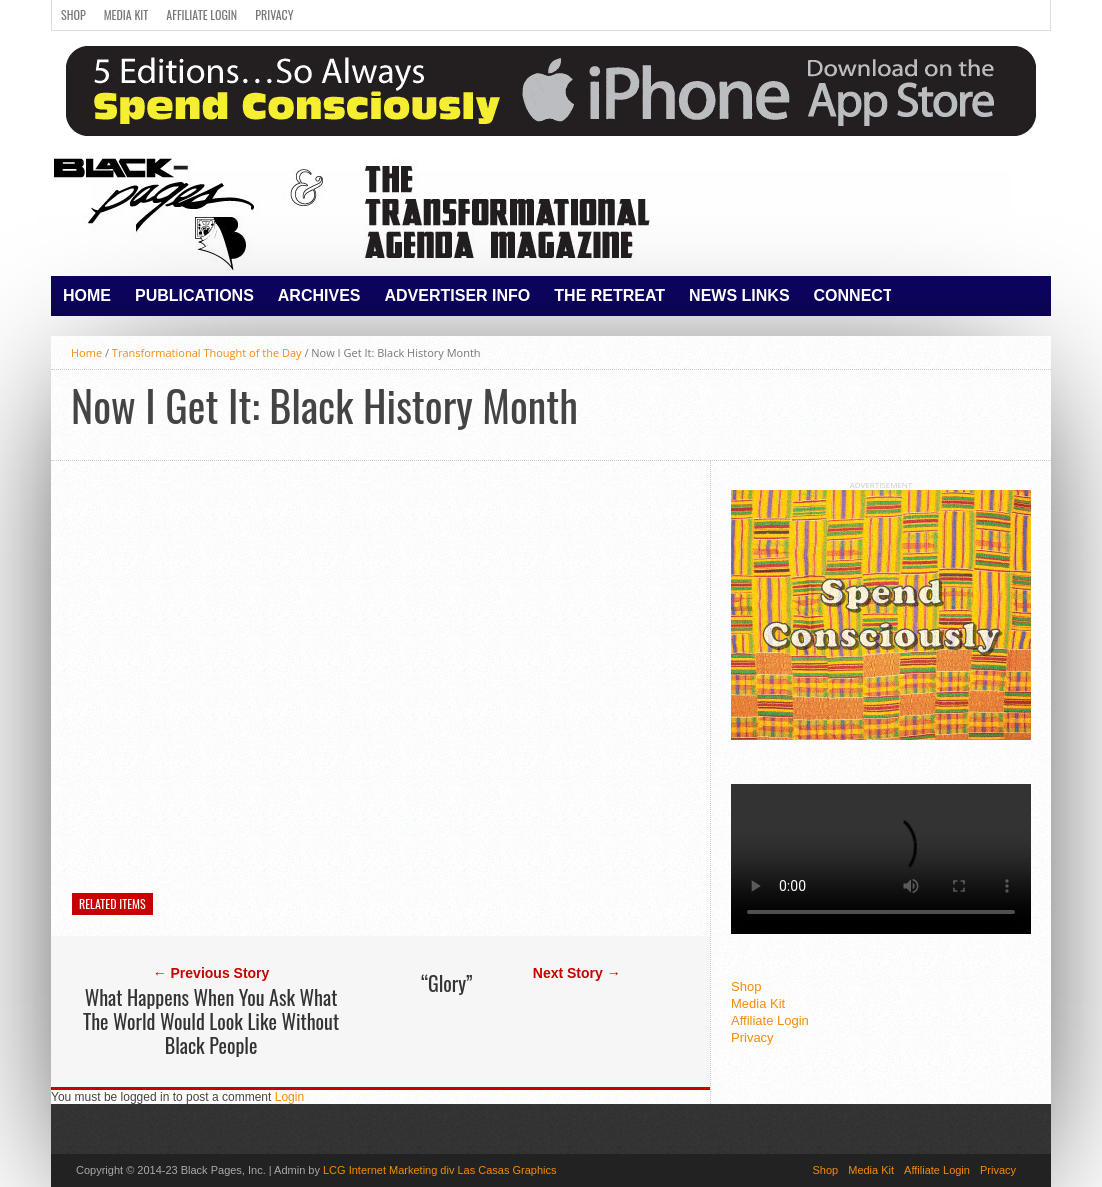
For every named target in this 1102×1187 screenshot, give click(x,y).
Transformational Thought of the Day (207, 352)
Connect (853, 295)
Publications (194, 295)
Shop (73, 14)
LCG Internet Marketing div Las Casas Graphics (440, 1170)
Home (87, 295)
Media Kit (126, 14)
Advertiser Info (458, 295)
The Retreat (609, 295)
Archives (319, 295)
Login (289, 1097)
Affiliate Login (201, 14)
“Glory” (446, 983)
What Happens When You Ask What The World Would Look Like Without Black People (211, 1021)
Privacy (274, 14)
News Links (739, 295)
